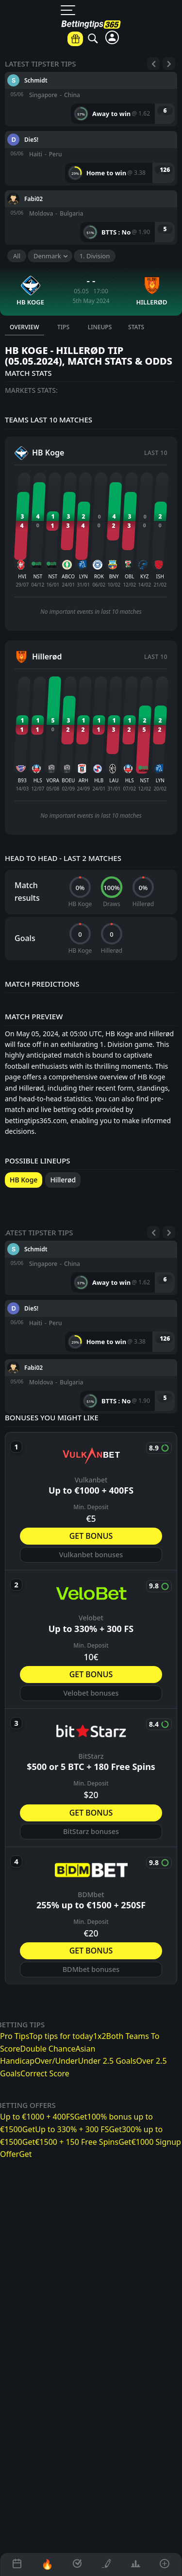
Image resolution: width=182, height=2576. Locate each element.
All (16, 256)
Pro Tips (14, 2036)
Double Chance (47, 2048)
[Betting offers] (75, 39)
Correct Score (44, 2073)
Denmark (47, 256)
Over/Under (56, 2060)
